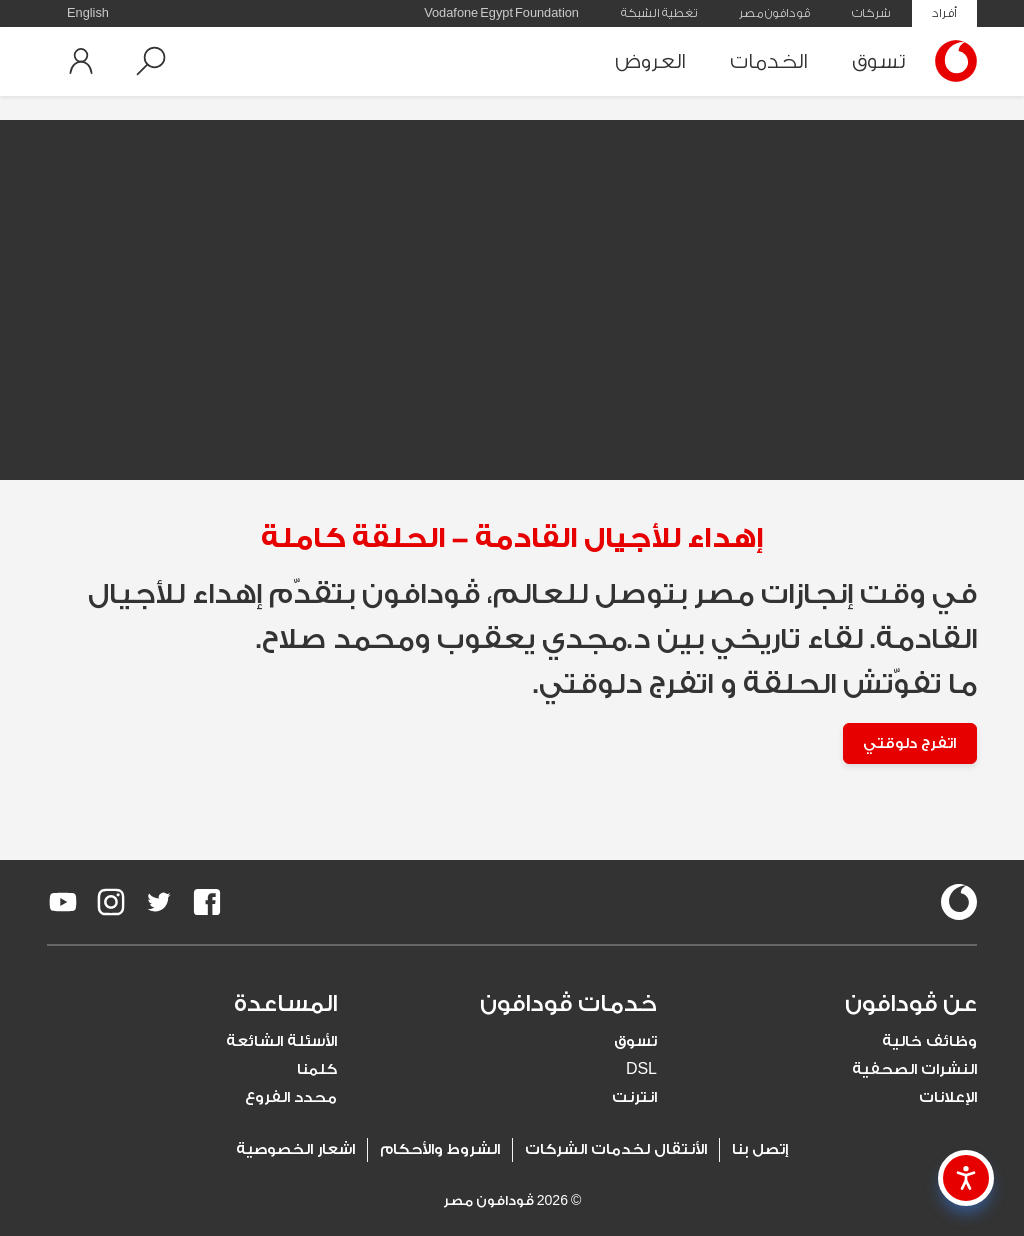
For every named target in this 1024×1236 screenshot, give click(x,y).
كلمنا (317, 1070)
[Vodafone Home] (951, 61)
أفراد (944, 13)
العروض (650, 61)
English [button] (88, 13)
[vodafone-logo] (959, 903)
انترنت (634, 1098)
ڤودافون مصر (774, 13)
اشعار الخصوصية (295, 1150)
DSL (641, 1070)
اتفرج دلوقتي (908, 743)
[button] (151, 61)
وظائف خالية (929, 1042)
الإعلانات (948, 1098)
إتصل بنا (760, 1150)
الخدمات (769, 61)
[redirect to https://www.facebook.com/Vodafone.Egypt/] (207, 903)
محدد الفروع (291, 1098)
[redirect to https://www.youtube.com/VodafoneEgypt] (63, 903)
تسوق (878, 61)
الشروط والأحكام (440, 1150)
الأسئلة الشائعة (281, 1042)
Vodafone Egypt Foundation (501, 13)
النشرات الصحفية (914, 1070)
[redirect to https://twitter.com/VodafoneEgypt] (159, 903)
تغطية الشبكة (659, 13)
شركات (871, 13)
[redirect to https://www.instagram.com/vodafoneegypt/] (111, 903)
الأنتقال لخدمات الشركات (616, 1150)
